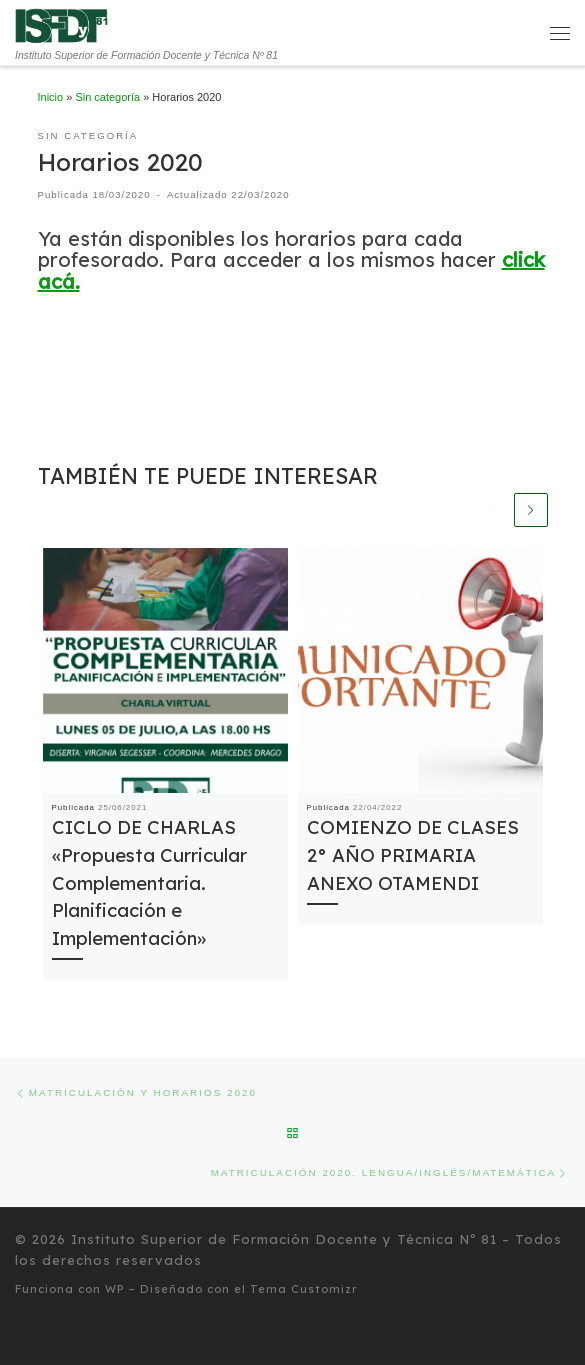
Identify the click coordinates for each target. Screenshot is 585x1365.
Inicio (51, 97)
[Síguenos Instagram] (59, 1335)
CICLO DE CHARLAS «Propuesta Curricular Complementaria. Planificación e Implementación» (149, 884)
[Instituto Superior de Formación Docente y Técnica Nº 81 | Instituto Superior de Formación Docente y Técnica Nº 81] (61, 25)
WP (114, 1289)
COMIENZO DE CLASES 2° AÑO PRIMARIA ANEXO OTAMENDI (413, 856)
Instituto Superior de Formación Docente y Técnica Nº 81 (284, 1239)
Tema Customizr (304, 1289)
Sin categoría (107, 97)
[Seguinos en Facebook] (38, 1335)
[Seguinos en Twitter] (17, 1335)
